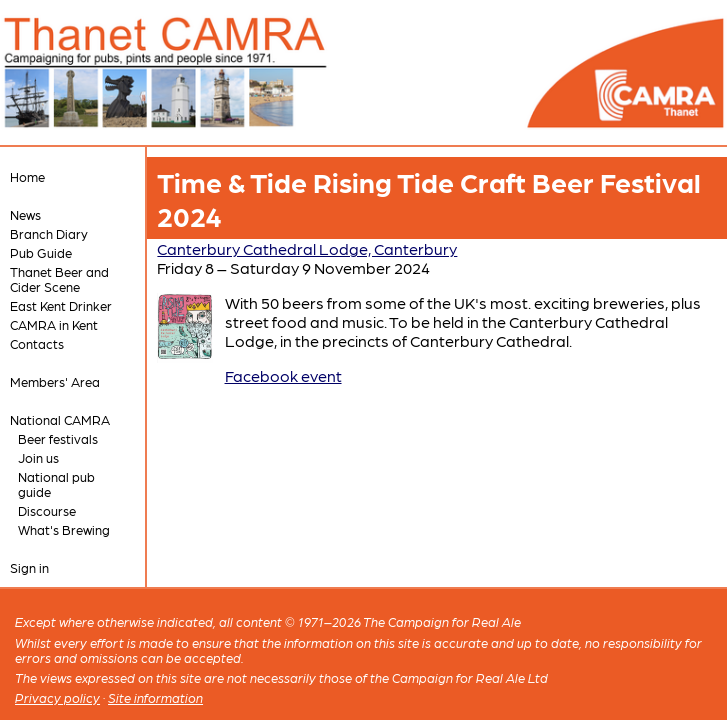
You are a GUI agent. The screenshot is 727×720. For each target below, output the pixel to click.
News (25, 214)
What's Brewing (64, 529)
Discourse (47, 510)
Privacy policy (57, 697)
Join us (38, 457)
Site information (155, 697)
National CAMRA (60, 419)
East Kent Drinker (61, 305)
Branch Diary (49, 233)
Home (27, 176)
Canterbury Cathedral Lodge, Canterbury (307, 248)
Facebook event (283, 375)
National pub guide (56, 484)
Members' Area (55, 381)
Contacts (37, 343)
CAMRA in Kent (54, 324)
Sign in (29, 567)
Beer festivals (58, 438)
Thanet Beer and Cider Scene (59, 279)
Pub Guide (41, 252)
